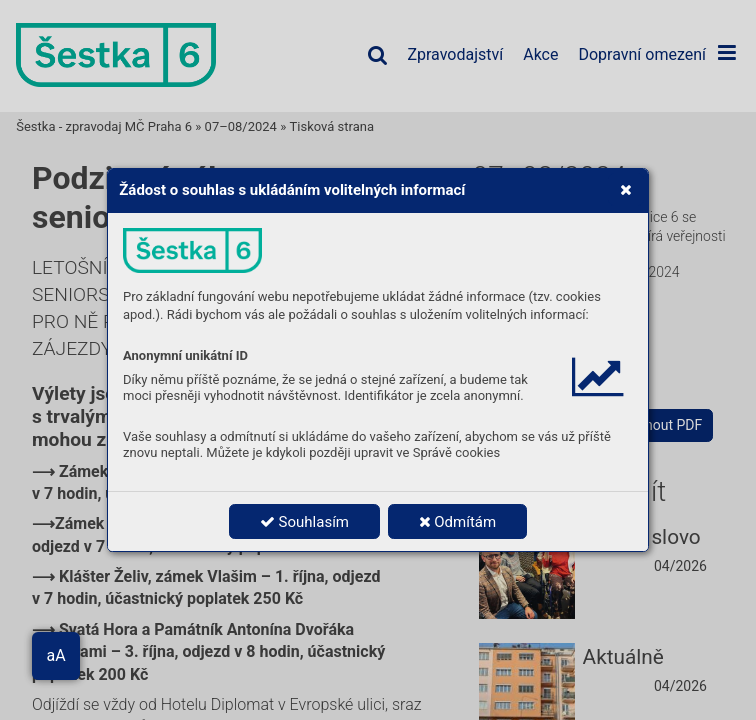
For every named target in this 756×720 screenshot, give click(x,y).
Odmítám (458, 522)
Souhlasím (304, 522)
